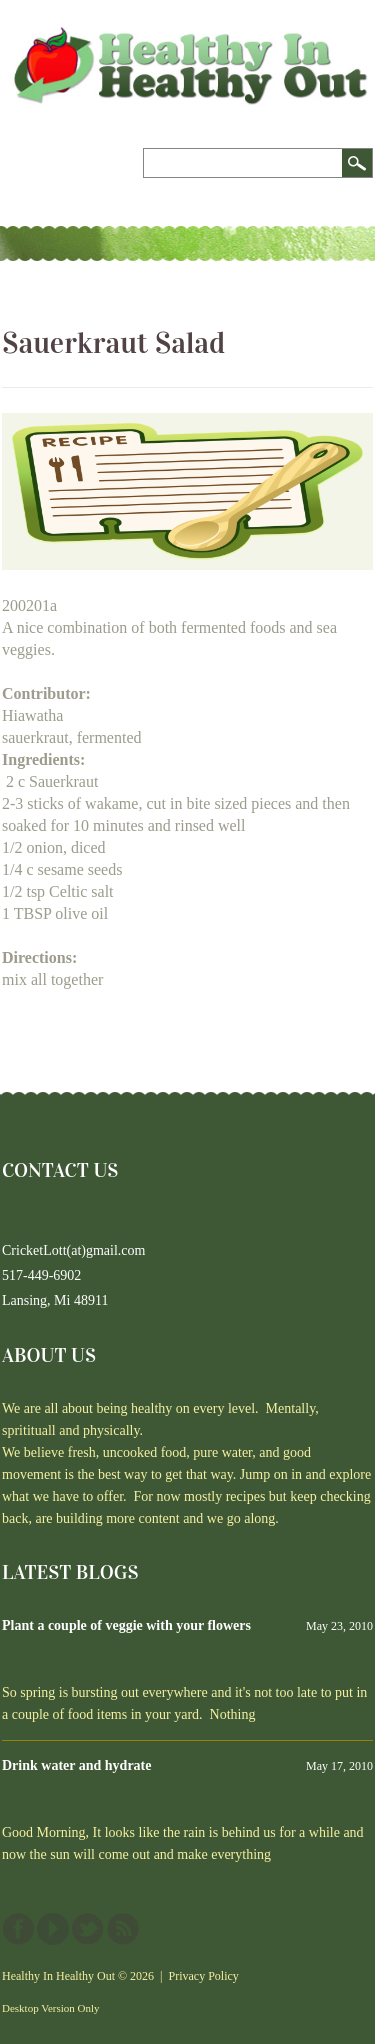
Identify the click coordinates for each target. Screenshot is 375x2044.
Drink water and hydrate (76, 1765)
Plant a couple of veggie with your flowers (126, 1625)
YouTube (53, 1929)
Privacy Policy (204, 1976)
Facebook (18, 1929)
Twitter (88, 1929)
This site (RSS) (123, 1929)
